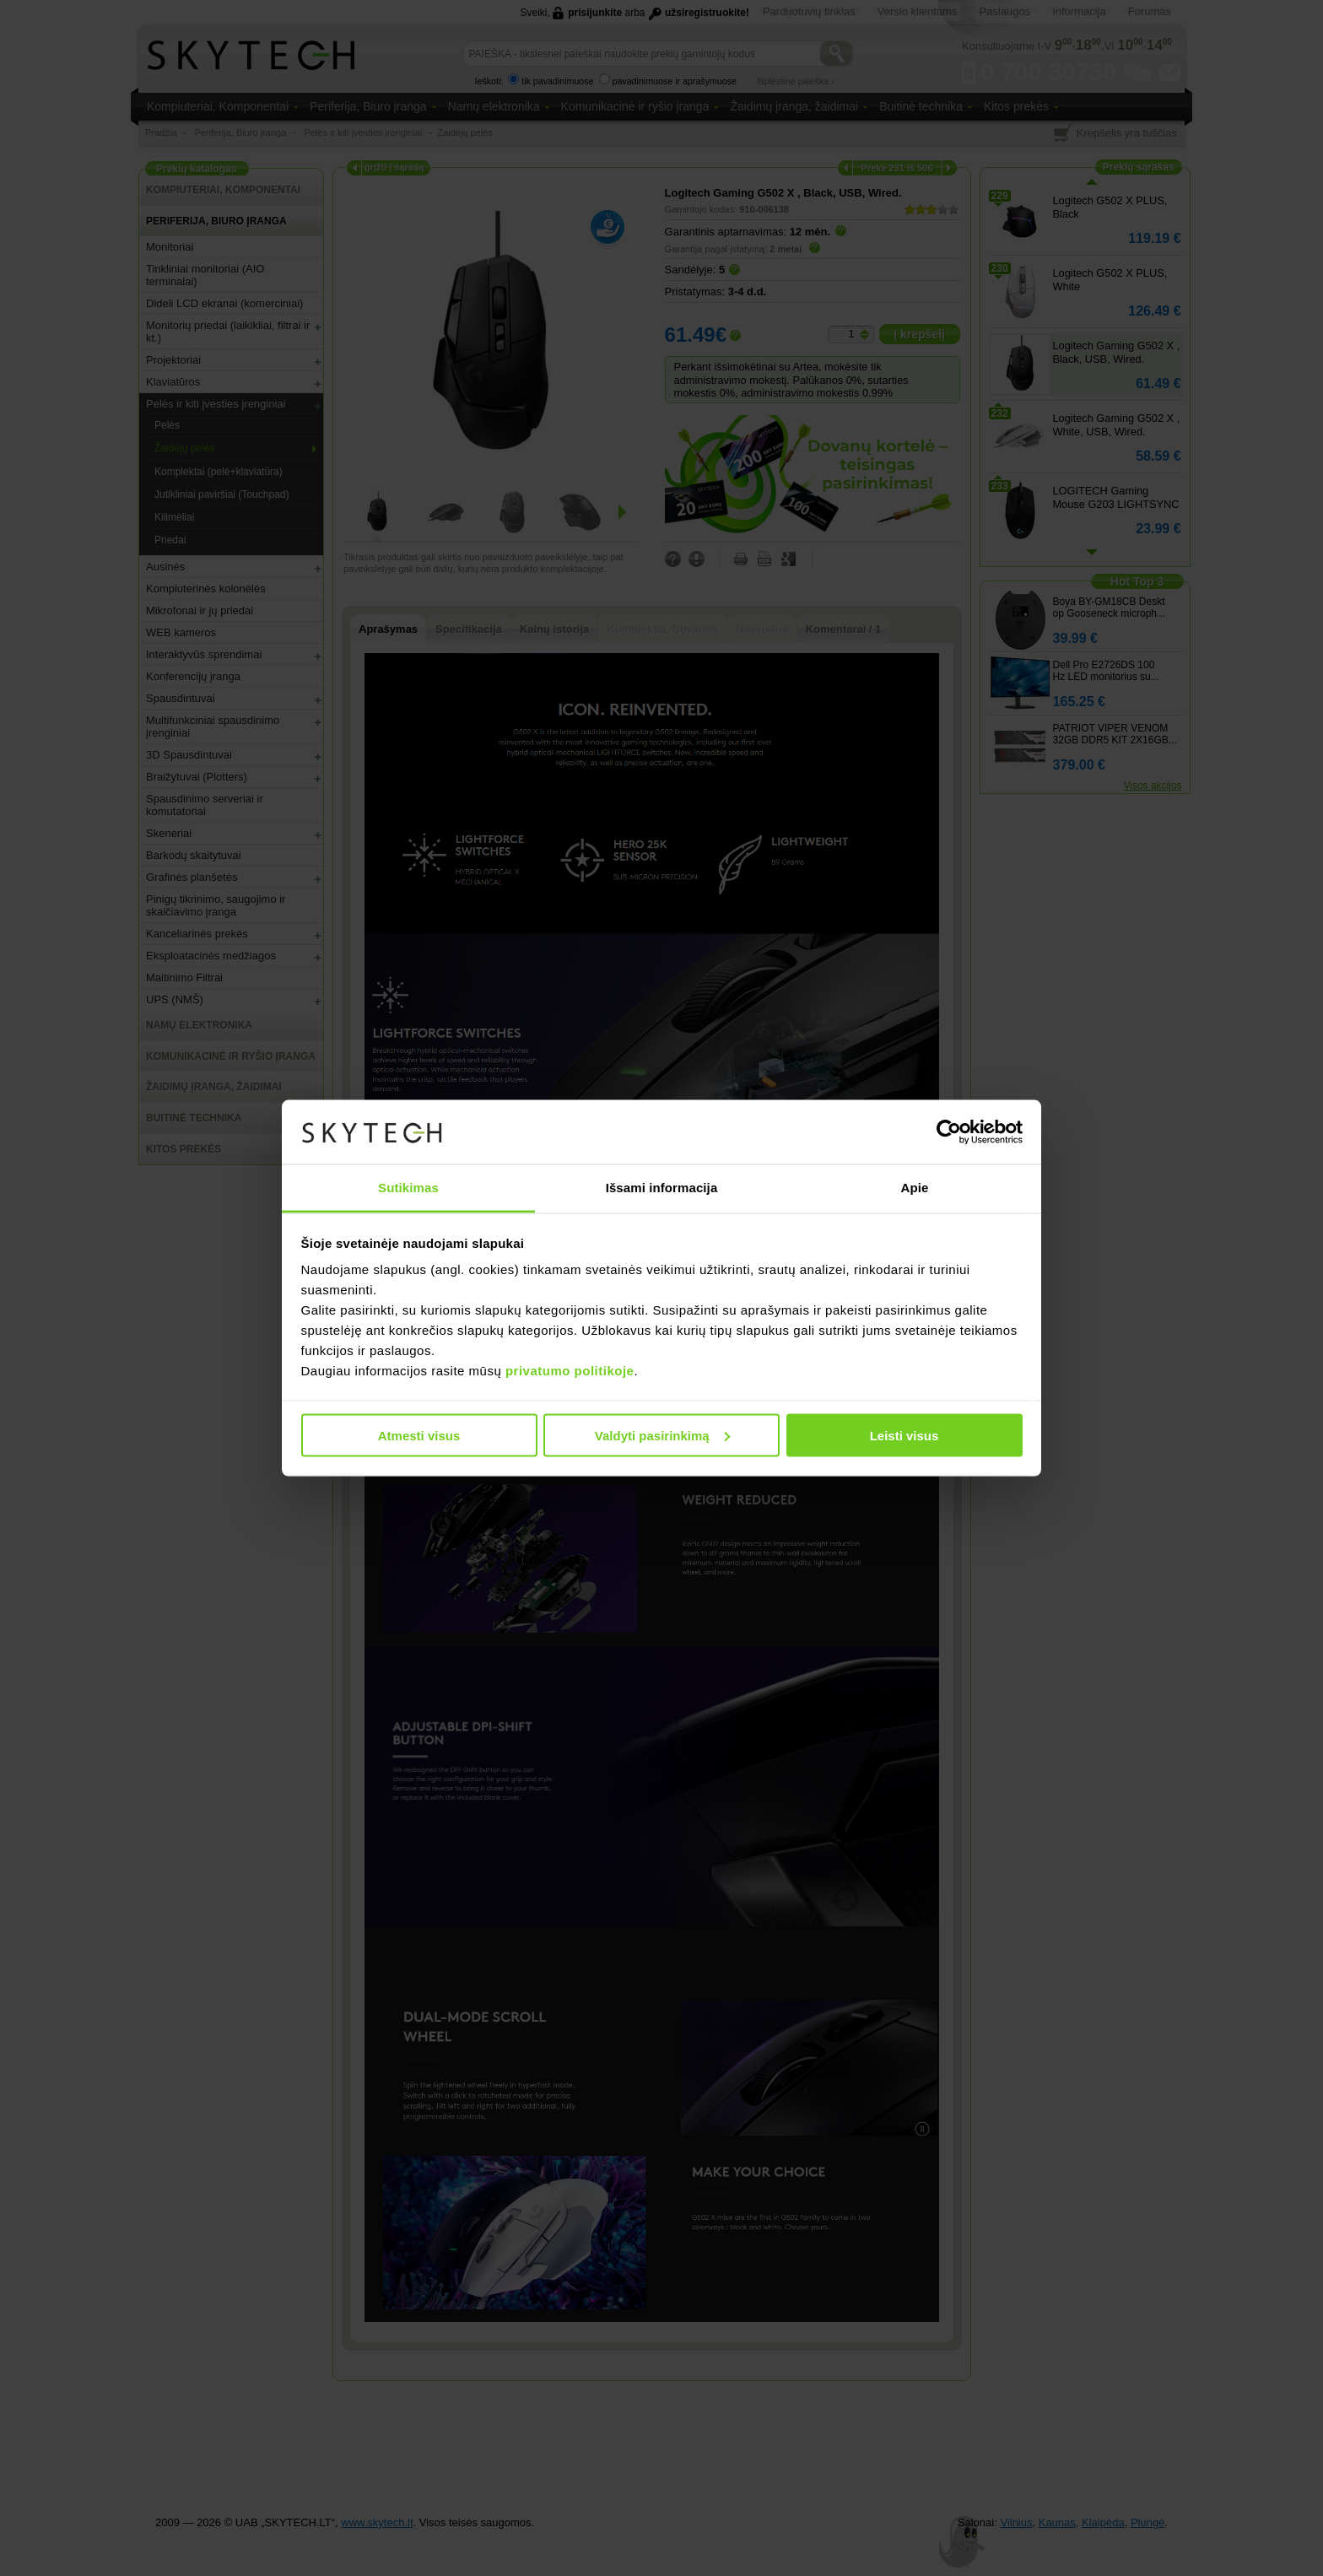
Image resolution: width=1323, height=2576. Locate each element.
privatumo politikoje (569, 1371)
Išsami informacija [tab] (662, 1187)
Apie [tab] (915, 1187)
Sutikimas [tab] (408, 1187)
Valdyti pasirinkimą (662, 1435)
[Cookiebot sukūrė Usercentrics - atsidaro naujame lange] (949, 1132)
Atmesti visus (419, 1435)
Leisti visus (904, 1435)
